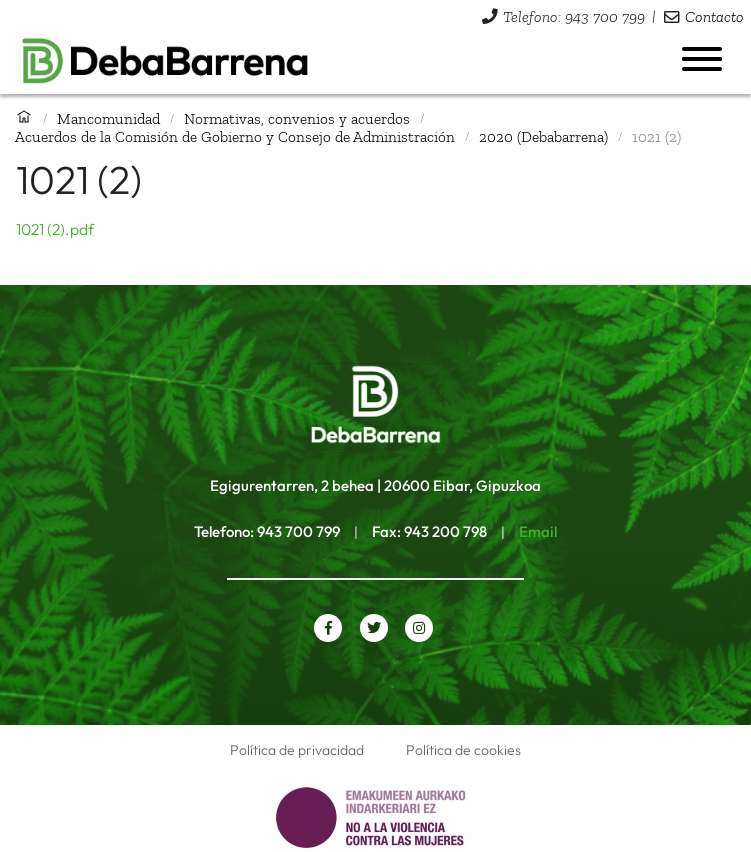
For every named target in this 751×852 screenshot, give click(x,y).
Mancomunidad (108, 118)
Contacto (714, 16)
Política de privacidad (297, 750)
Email (538, 531)
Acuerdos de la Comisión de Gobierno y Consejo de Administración (235, 136)
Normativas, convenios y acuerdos (297, 118)
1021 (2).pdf (55, 229)
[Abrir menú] (702, 59)
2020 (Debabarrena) (543, 136)
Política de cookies (463, 750)
